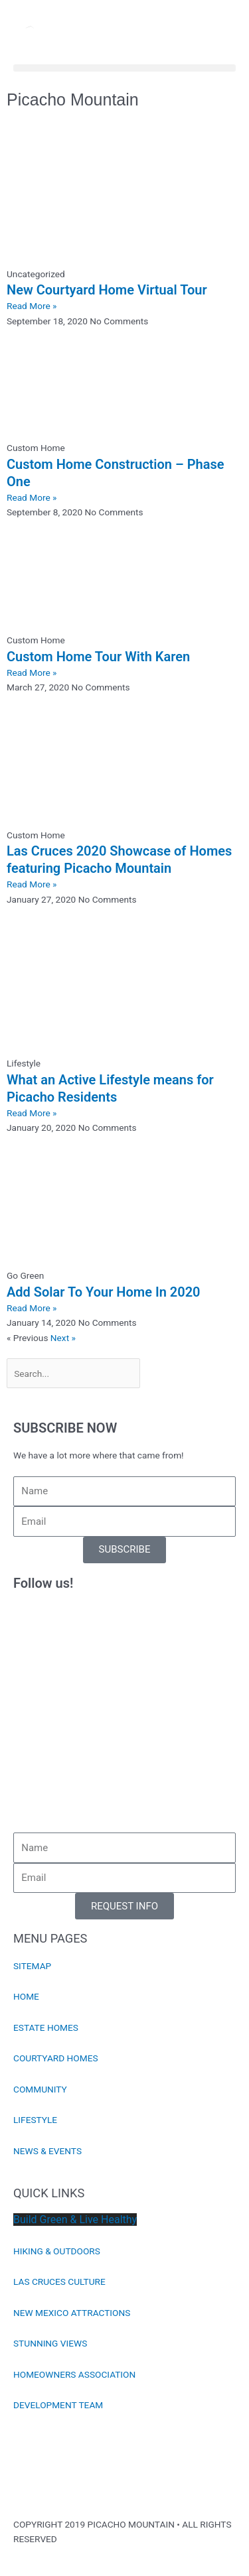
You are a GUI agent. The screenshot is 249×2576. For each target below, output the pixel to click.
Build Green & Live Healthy (75, 2219)
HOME (26, 1996)
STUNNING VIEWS (50, 2343)
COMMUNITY (40, 2089)
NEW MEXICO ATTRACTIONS (71, 2312)
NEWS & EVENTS (47, 2151)
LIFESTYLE (35, 2119)
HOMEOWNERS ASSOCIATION (74, 2374)
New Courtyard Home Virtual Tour (107, 290)
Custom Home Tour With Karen (98, 657)
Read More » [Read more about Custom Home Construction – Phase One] (32, 497)
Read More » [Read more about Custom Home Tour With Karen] (32, 672)
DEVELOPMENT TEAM (58, 2405)
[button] (124, 68)
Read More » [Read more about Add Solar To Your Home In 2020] (32, 1308)
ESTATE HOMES (45, 2027)
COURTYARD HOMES (55, 2058)
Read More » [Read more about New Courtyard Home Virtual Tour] (32, 305)
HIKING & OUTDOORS (56, 2251)
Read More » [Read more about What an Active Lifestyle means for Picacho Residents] (32, 1113)
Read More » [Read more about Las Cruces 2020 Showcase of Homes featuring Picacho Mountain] (32, 884)
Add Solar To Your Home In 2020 (104, 1292)
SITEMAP (32, 1966)
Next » (63, 1337)
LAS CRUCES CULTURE (59, 2281)
